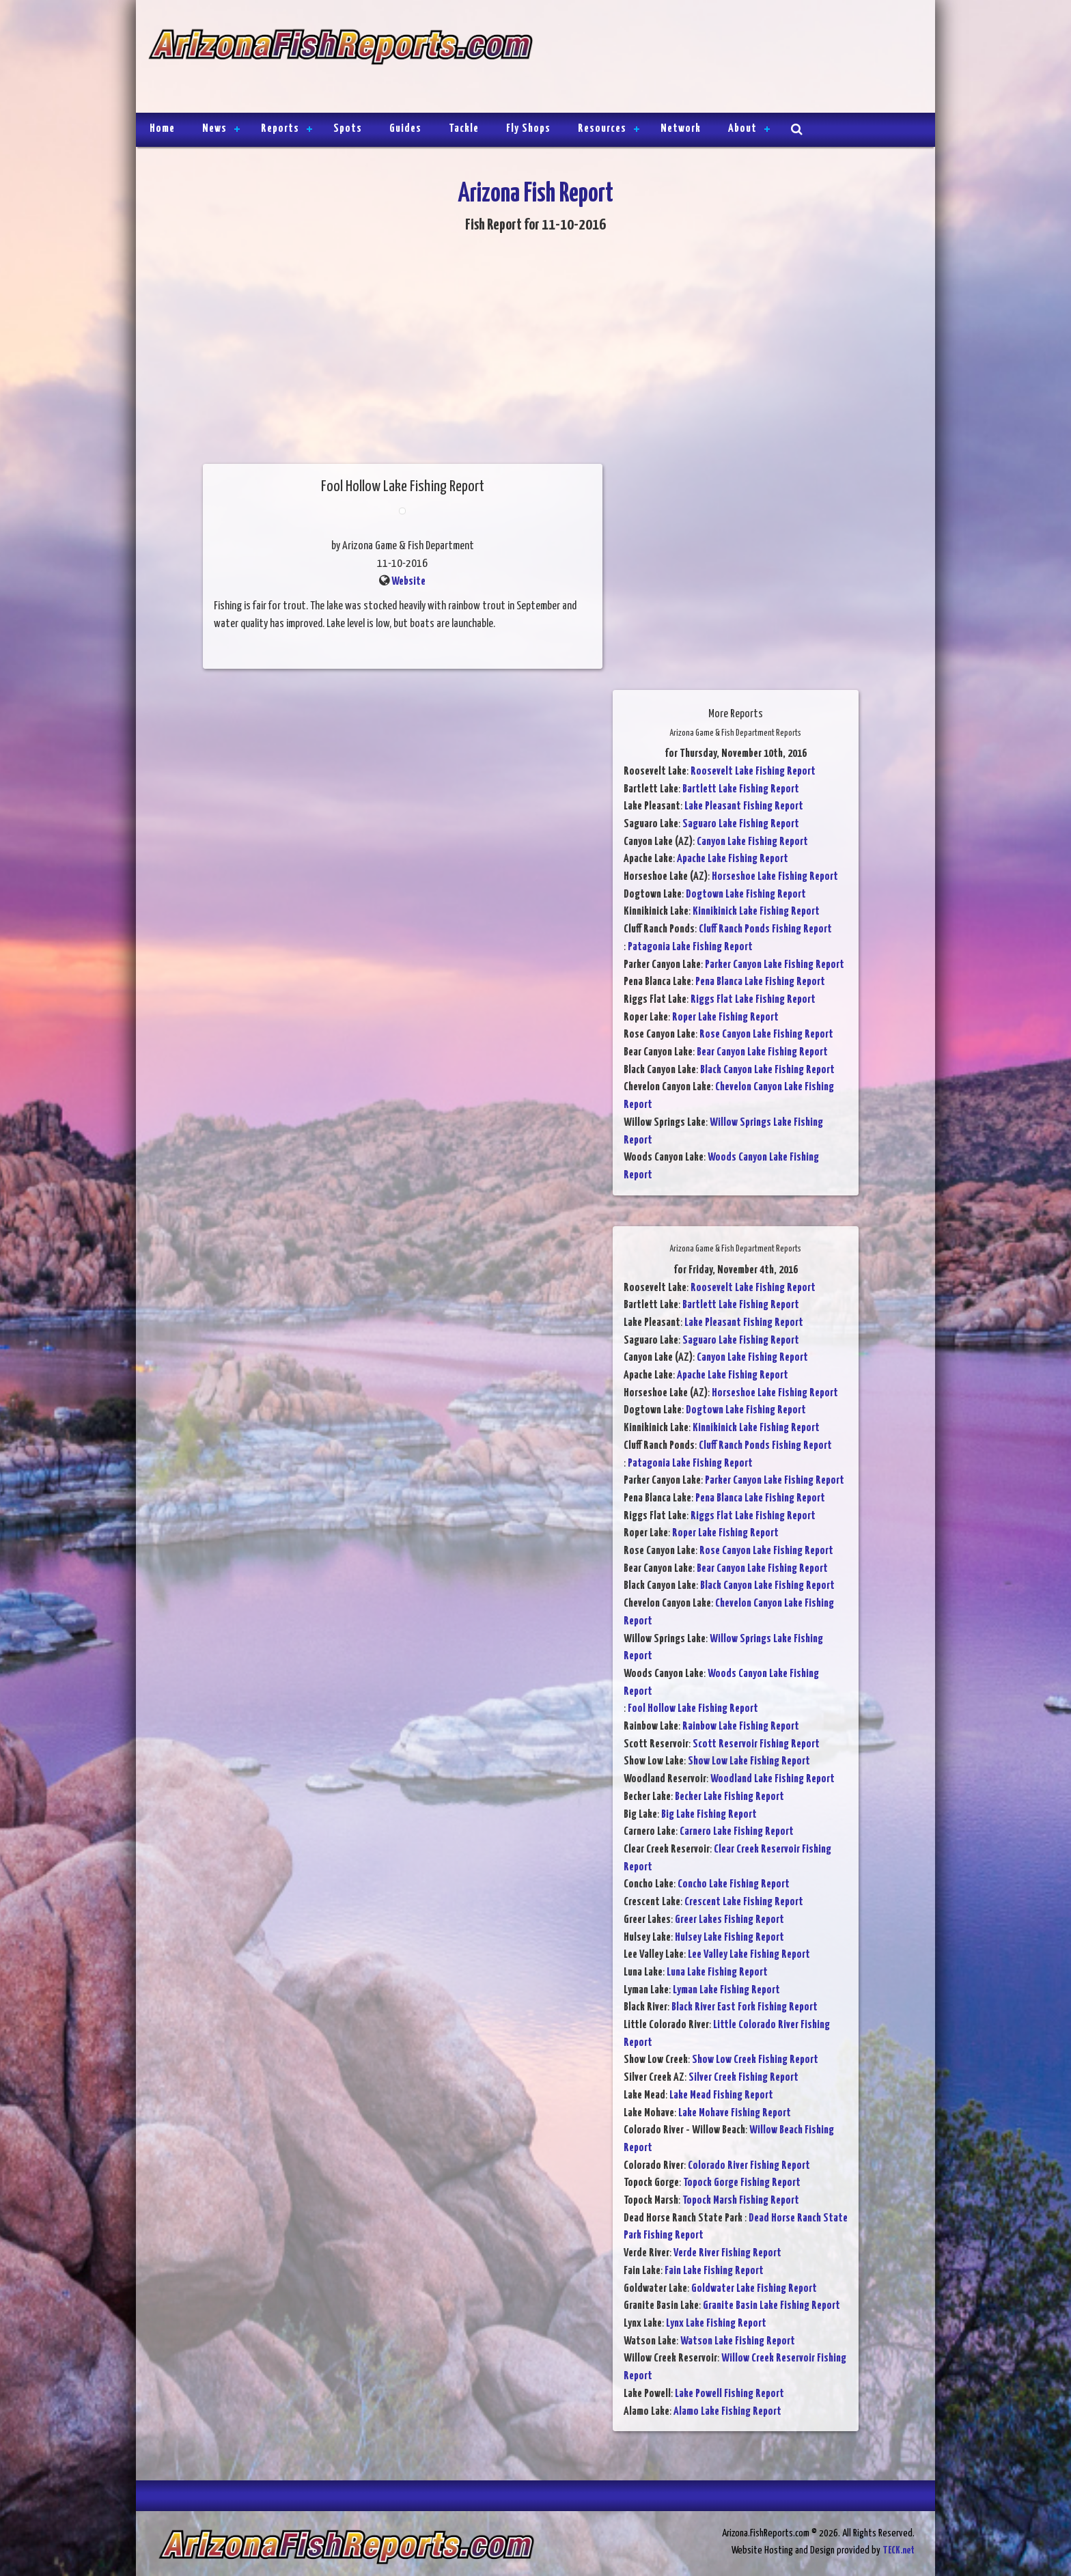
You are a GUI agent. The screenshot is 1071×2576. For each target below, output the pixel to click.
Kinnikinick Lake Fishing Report (756, 911)
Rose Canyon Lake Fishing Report (766, 1034)
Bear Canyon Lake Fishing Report (762, 1052)
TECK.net (898, 2550)
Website (408, 581)
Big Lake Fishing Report (709, 1814)
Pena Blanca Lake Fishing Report (760, 982)
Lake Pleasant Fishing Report (743, 806)
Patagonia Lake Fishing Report (690, 947)
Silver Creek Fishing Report (743, 2077)
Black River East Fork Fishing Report (744, 2007)
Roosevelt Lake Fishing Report (753, 771)
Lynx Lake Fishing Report (716, 2323)
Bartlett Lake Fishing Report (740, 789)
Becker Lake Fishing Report (729, 1797)
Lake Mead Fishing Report (721, 2095)
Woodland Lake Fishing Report (772, 1779)
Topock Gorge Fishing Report (742, 2183)
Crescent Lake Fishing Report (743, 1902)
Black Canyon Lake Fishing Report (767, 1070)
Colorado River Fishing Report (749, 2166)
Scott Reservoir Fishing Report (756, 1744)
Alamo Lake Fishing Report (727, 2412)
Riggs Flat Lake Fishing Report (753, 1000)
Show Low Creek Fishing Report (755, 2060)
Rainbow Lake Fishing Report (740, 1726)
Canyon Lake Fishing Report (752, 842)
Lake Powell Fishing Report (729, 2394)
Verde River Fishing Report (727, 2253)
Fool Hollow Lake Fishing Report (693, 1709)
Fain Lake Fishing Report (714, 2271)
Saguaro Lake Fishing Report (740, 824)
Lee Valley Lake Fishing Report (749, 1955)
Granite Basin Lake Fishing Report (771, 2306)
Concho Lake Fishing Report (734, 1884)
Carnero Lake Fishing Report (737, 1832)
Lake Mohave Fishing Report (734, 2113)
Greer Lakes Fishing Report (729, 1920)
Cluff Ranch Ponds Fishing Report (765, 929)
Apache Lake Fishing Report (732, 859)
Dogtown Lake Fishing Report (746, 894)
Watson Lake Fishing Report (737, 2341)
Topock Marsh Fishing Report (740, 2200)
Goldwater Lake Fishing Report (754, 2289)
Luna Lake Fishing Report (717, 1972)
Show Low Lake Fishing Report (749, 1761)
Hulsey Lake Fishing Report (729, 1937)
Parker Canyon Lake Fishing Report (774, 965)
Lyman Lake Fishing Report (726, 1990)
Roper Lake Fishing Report (725, 1017)
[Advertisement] (728, 58)
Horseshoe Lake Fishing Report (775, 877)
